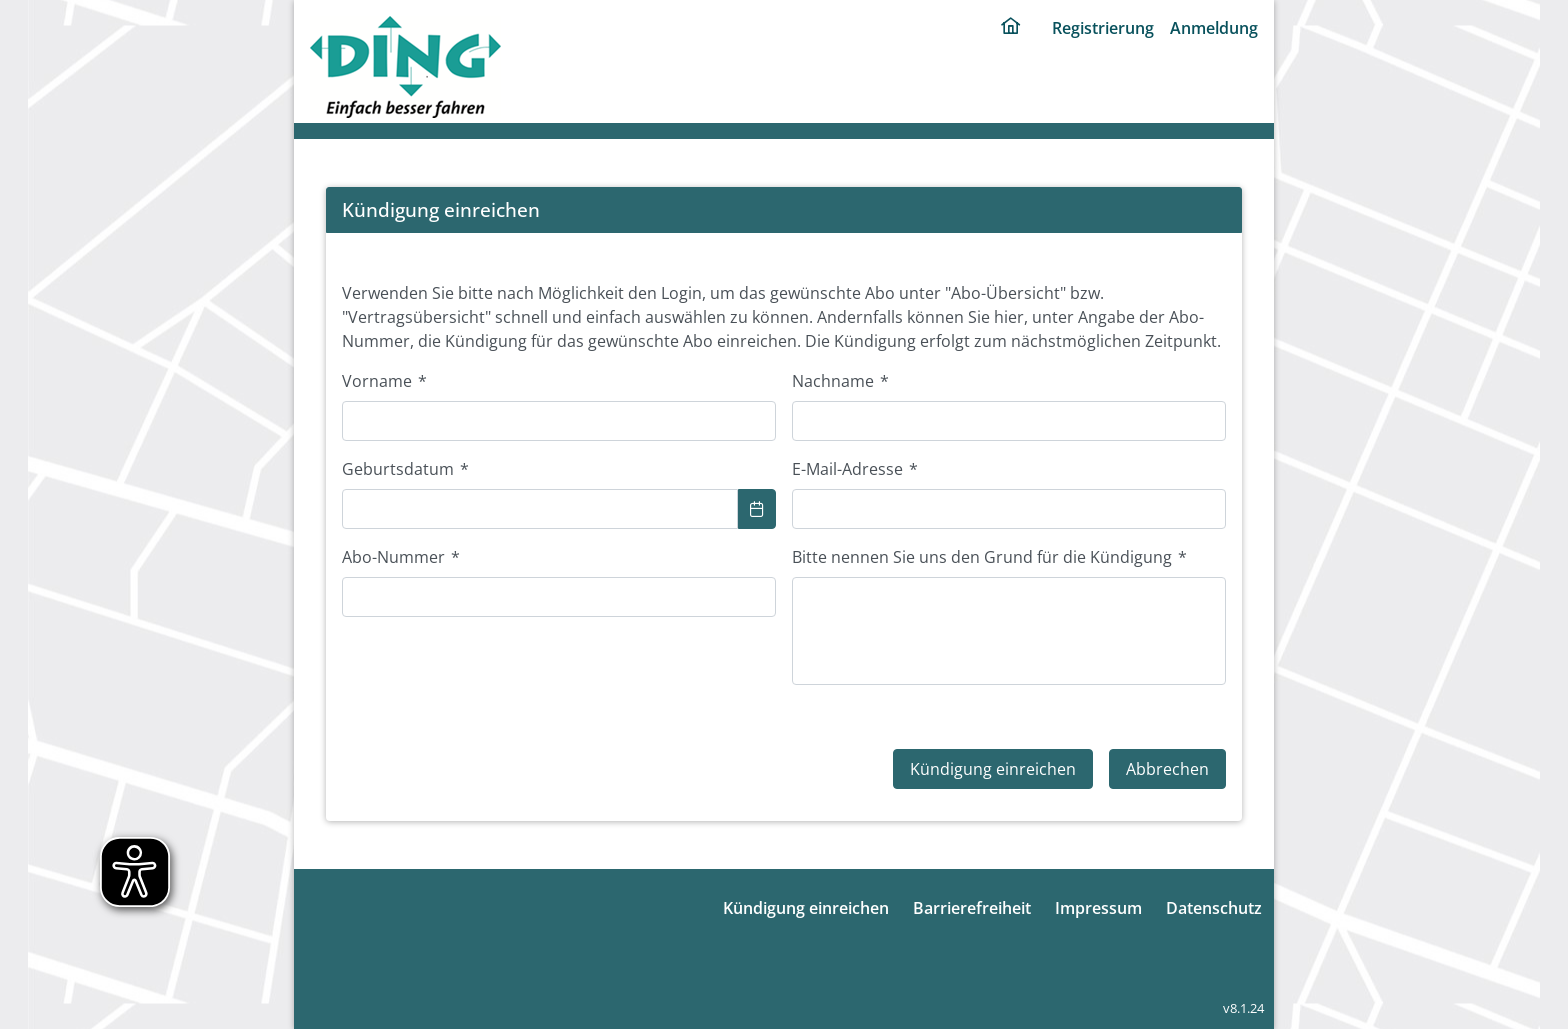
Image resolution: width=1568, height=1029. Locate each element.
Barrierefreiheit (972, 908)
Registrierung (1103, 28)
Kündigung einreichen (806, 908)
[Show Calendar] (757, 509)
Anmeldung (1214, 28)
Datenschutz (1214, 908)
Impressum (1098, 908)
